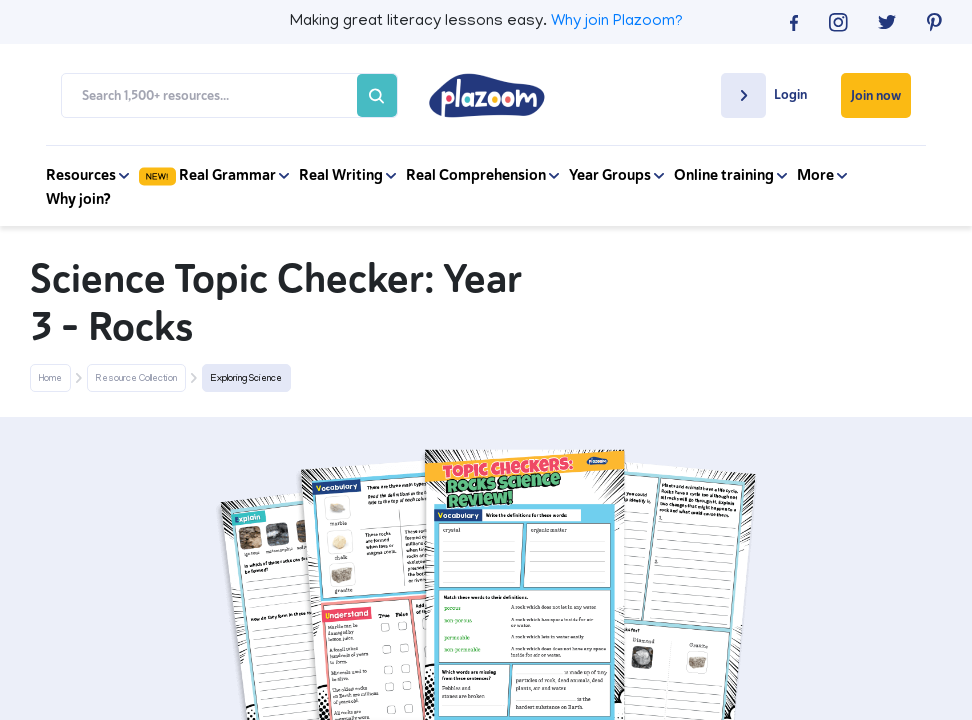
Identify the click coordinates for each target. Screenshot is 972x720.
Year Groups (616, 175)
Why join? (78, 199)
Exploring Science (246, 379)
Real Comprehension (482, 175)
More (822, 175)
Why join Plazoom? (617, 22)
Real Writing (347, 175)
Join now (876, 95)
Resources (87, 175)
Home (50, 379)
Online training (730, 175)
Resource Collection (136, 379)
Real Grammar (214, 175)
